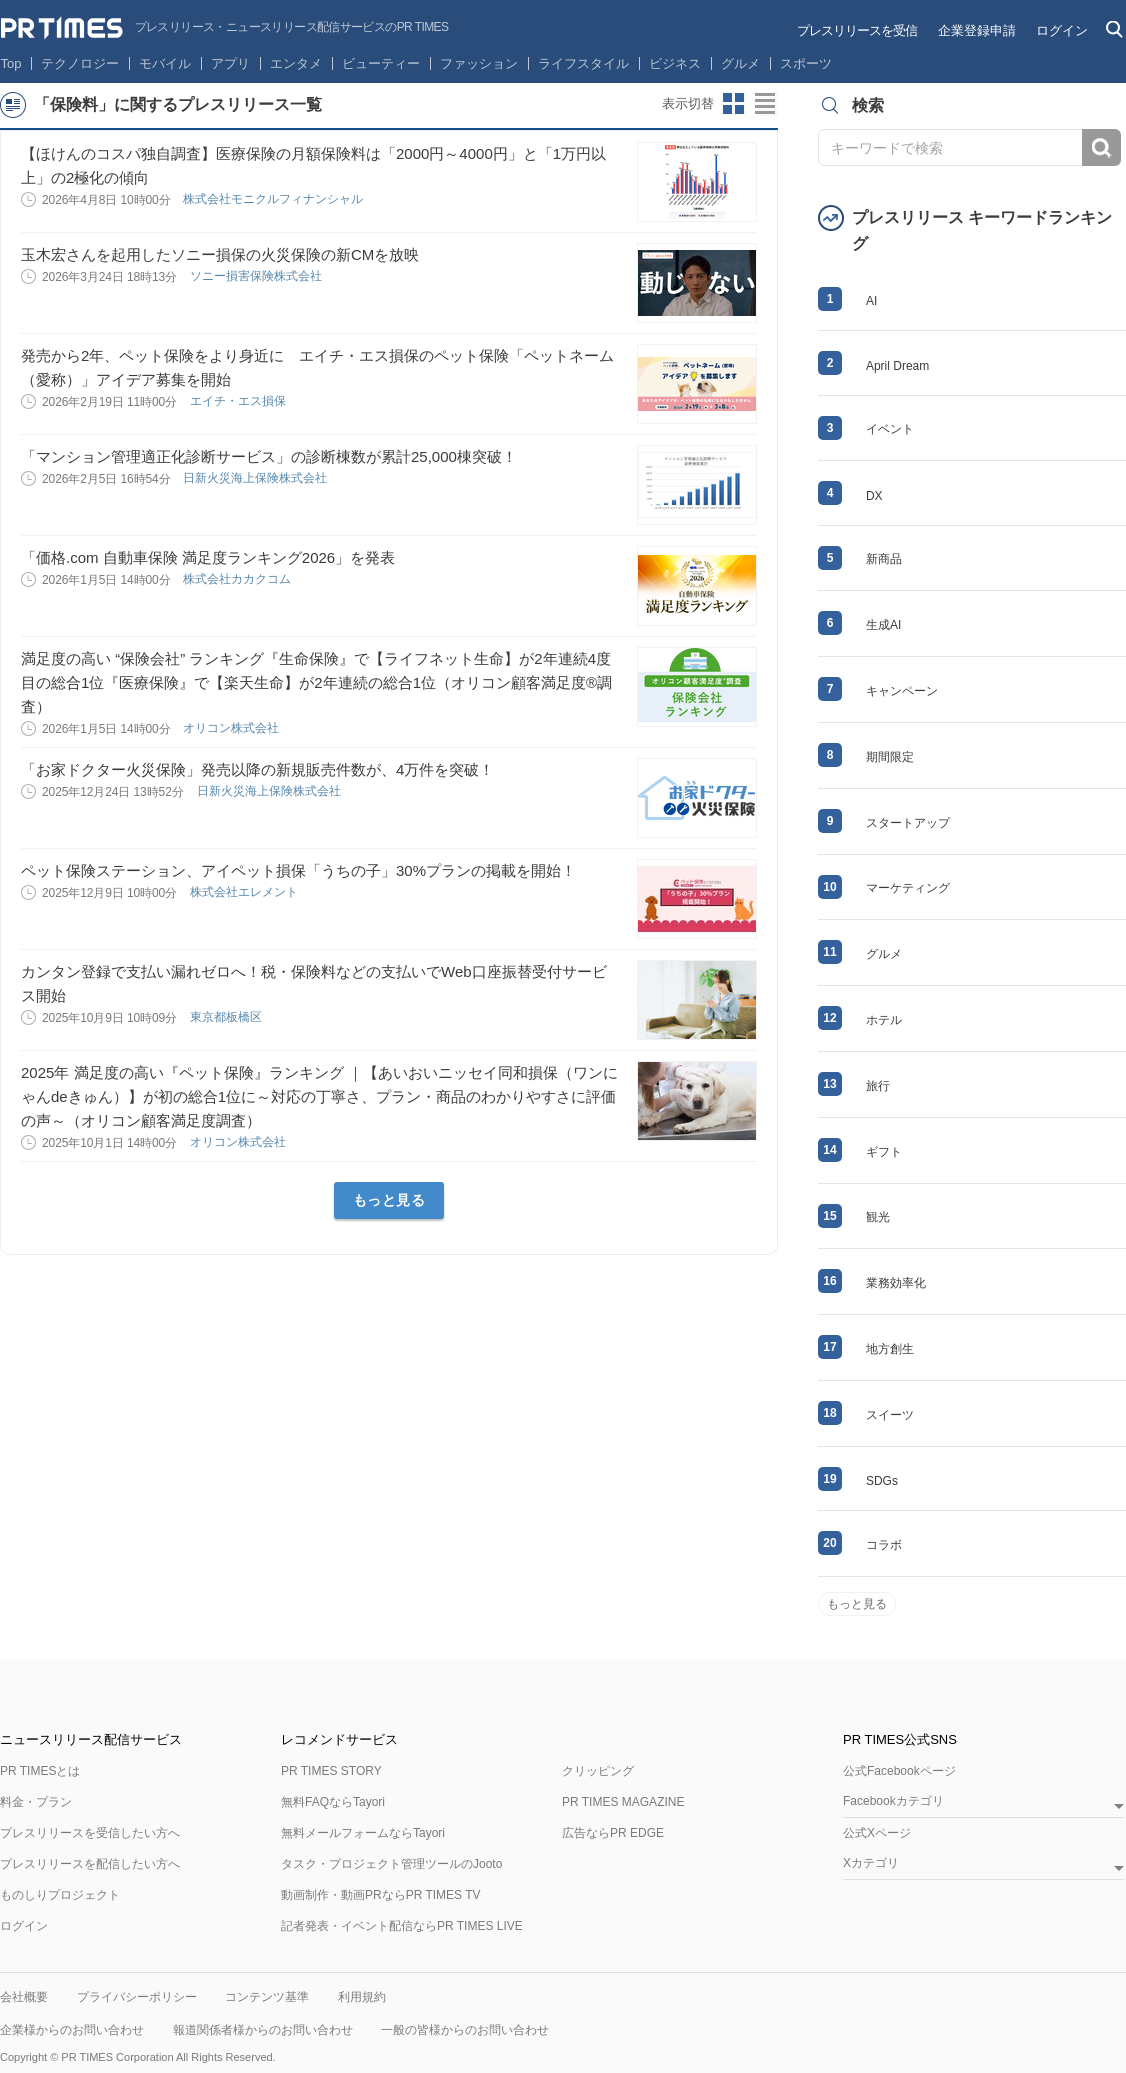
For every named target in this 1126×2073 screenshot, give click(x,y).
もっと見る (389, 1200)
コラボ (884, 1545)
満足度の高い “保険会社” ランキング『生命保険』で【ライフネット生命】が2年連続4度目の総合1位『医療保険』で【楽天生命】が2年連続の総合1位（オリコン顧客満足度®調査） (316, 682)
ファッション (479, 63)
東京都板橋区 (227, 1017)
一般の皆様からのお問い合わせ (465, 2030)
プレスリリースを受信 (857, 30)
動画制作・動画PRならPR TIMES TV (381, 1895)
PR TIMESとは (40, 1771)
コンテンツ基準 (267, 1997)
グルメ (740, 63)
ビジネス (675, 63)
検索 (1101, 147)
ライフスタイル (583, 63)
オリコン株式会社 (232, 728)
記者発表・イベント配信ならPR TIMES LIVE (402, 1926)
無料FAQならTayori (333, 1802)
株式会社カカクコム (238, 579)
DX (874, 496)
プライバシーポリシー (137, 1997)
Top (11, 63)
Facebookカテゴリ (893, 1801)
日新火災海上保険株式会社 (256, 478)
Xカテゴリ (871, 1863)
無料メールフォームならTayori (363, 1833)
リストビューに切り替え (766, 104)
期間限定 (890, 757)
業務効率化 (896, 1283)
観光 (878, 1217)
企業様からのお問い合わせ (72, 2030)
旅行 (878, 1086)
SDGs (882, 1481)
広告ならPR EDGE (613, 1833)
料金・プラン (36, 1802)
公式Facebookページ (899, 1771)
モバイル (165, 63)
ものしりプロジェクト (60, 1895)
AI (871, 301)
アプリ (230, 63)
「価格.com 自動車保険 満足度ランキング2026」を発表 (208, 557)
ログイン (1062, 30)
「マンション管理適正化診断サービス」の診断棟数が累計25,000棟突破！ (269, 456)
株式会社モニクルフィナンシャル (274, 199)
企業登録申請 (977, 30)
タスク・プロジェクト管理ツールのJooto (391, 1864)
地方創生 (890, 1349)
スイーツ (890, 1415)
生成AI (883, 625)
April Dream (897, 366)
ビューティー (381, 63)
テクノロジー (80, 63)
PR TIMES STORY (331, 1771)
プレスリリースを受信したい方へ (90, 1833)
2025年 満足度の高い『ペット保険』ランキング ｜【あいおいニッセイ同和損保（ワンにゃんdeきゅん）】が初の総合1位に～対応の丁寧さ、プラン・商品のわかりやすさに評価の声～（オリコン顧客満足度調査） (319, 1096)
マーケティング (908, 888)
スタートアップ (908, 823)
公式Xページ (877, 1833)
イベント (890, 429)
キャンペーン (902, 691)
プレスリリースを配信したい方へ (90, 1864)
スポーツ (806, 63)
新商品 (884, 559)
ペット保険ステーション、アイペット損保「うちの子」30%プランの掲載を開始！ (298, 870)
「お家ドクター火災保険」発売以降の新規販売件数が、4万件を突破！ (257, 769)
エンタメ (296, 63)
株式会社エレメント (245, 892)
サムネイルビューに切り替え (734, 104)
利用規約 (362, 1997)
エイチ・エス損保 (239, 401)
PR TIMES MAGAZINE (623, 1802)
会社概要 (24, 1997)
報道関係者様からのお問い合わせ (263, 2030)
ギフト (884, 1152)
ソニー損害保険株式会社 (257, 276)
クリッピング (598, 1771)
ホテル (884, 1020)
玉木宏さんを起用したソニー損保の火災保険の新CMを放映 (220, 254)
